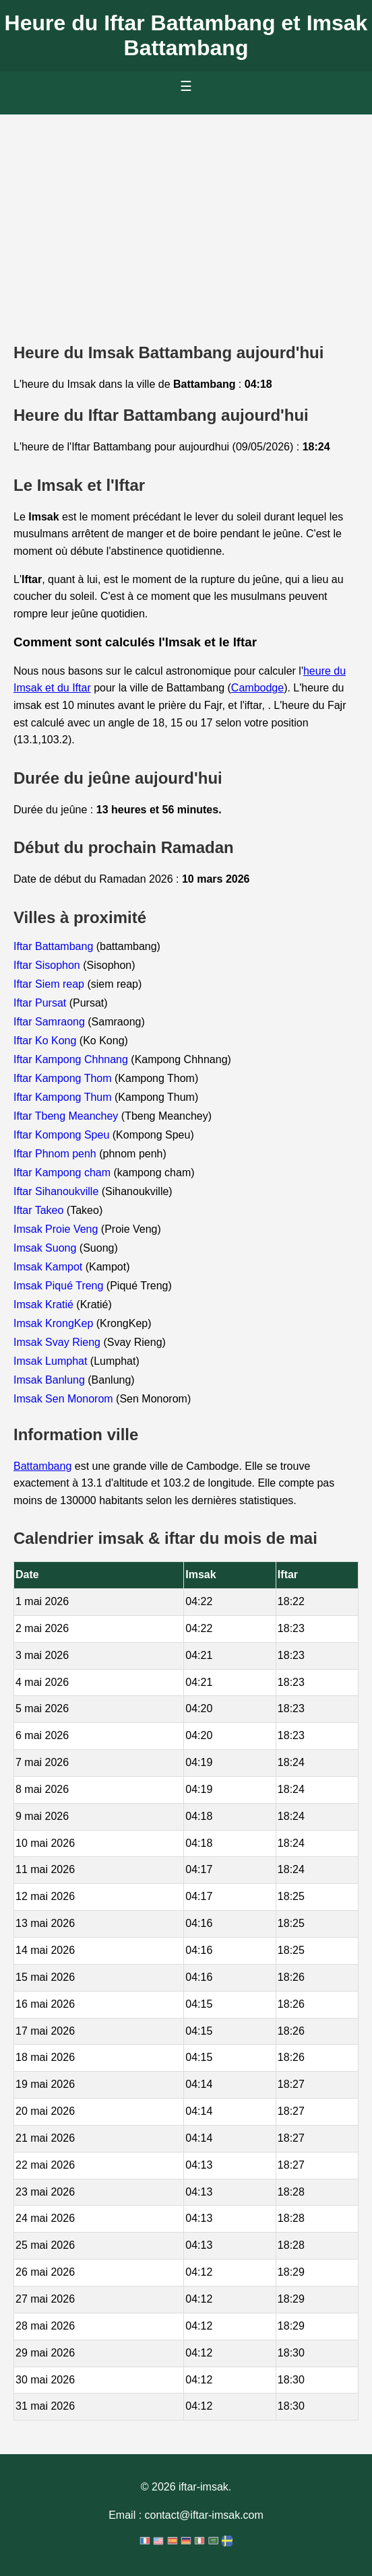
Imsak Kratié (44, 1304)
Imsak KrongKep (54, 1323)
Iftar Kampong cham (63, 1172)
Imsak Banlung (50, 1380)
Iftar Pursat (41, 1003)
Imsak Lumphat (51, 1361)
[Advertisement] (186, 215)
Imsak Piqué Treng (59, 1285)
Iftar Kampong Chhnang (72, 1059)
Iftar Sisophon (48, 965)
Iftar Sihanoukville (57, 1191)
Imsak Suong (46, 1248)
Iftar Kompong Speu (63, 1135)
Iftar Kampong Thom (64, 1078)
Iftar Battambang (54, 946)
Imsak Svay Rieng (58, 1342)
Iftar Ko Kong (46, 1040)
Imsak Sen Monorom (64, 1398)
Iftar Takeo (40, 1210)
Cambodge (257, 687)
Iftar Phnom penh (56, 1153)
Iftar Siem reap (50, 984)
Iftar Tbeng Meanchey (67, 1116)
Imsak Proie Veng (57, 1229)
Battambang (42, 1466)
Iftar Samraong (50, 1021)
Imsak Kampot (49, 1267)
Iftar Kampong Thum (64, 1097)
